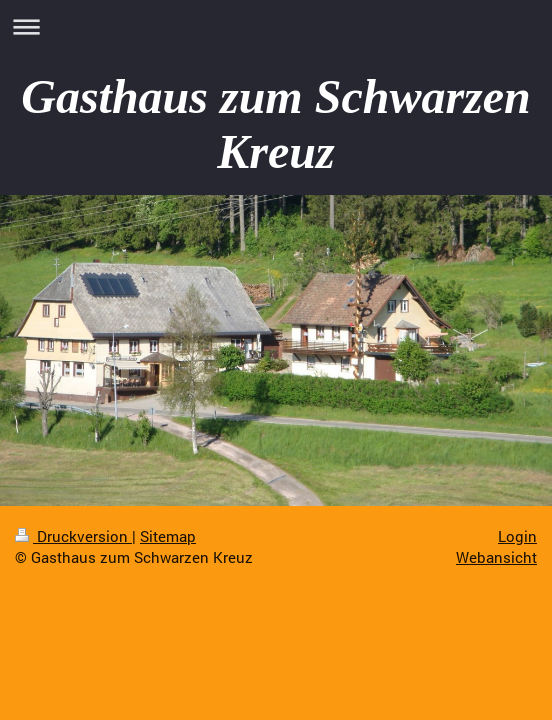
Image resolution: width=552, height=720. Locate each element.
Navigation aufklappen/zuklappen (276, 26)
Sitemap (168, 536)
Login (517, 536)
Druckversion (73, 536)
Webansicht (496, 557)
